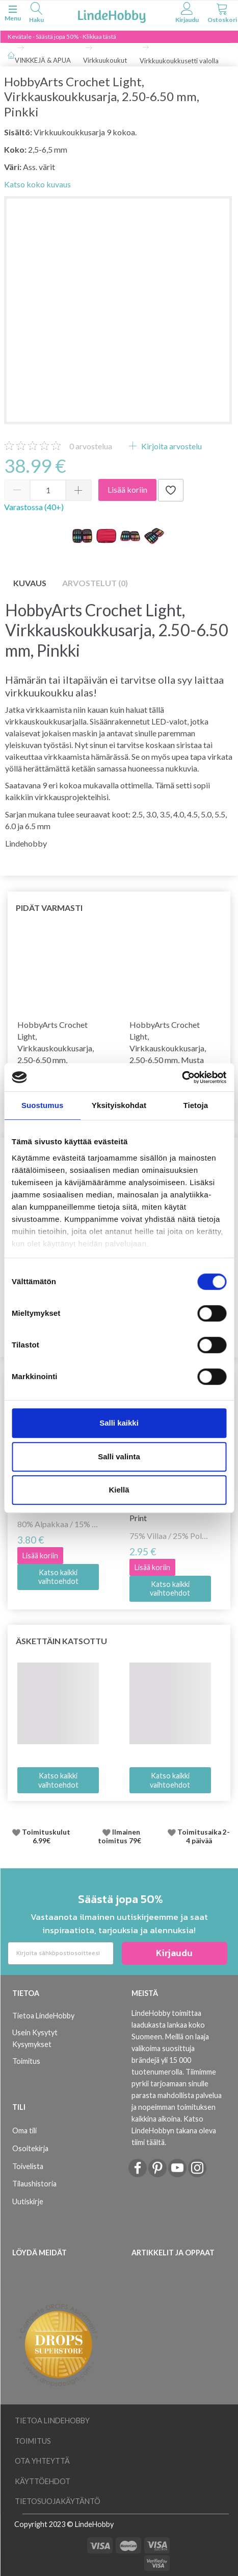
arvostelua (90, 446)
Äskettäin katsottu (61, 1641)
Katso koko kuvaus (37, 184)
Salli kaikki (119, 1422)
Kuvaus (29, 583)
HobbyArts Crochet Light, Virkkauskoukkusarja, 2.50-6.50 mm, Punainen (55, 1048)
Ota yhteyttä (42, 2461)
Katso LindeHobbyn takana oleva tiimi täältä (173, 2130)
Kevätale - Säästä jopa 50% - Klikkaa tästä (62, 36)
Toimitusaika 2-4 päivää (203, 1836)
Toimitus (26, 2061)
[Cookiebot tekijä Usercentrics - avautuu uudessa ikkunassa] (181, 1077)
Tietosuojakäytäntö (57, 2501)
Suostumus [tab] (42, 1105)
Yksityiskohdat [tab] (119, 1105)
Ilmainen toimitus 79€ (121, 1836)
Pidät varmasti (49, 907)
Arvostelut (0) (95, 583)
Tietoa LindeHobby (43, 2015)
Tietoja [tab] (195, 1105)
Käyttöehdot (42, 2481)
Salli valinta (119, 1456)
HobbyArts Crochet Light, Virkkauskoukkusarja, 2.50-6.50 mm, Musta (167, 1042)
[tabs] (36, 14)
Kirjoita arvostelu (171, 446)
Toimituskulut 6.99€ (46, 1836)
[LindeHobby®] (111, 15)
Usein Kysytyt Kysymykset (35, 2038)
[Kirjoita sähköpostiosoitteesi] (61, 1953)
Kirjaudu (174, 1953)
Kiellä (119, 1489)
